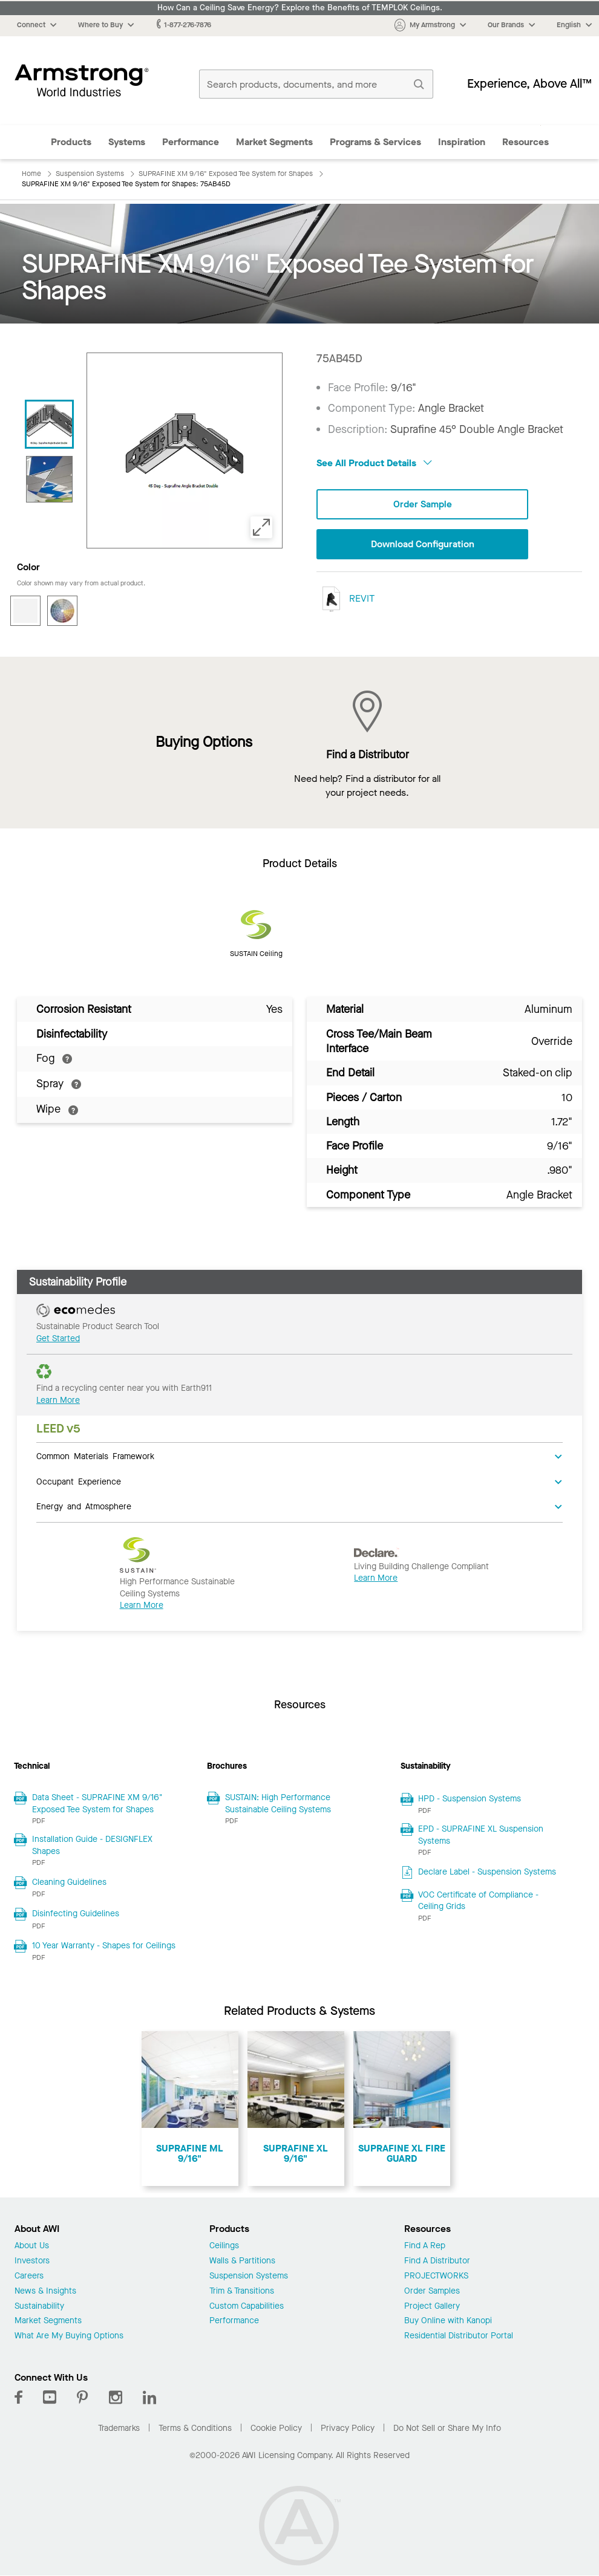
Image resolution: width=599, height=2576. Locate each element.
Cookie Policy (276, 2428)
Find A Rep (424, 2246)
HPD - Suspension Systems (469, 1798)
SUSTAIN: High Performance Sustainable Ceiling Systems (278, 1803)
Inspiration (461, 141)
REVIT (345, 599)
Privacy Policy (348, 2428)
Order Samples (432, 2291)
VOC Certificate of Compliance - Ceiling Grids (478, 1901)
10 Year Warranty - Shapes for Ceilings (103, 1945)
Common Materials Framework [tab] (95, 1455)
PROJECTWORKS (436, 2276)
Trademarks (119, 2428)
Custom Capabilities (246, 2306)
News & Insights (45, 2291)
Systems (126, 141)
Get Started (58, 1338)
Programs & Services (375, 141)
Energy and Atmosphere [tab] (83, 1505)
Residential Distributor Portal (458, 2336)
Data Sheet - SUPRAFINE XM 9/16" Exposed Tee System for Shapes (97, 1803)
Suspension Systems (248, 2276)
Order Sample (422, 504)
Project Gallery (432, 2306)
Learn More (58, 1400)
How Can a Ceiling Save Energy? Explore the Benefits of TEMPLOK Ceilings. (299, 7)
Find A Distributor (437, 2261)
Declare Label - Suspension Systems (487, 1872)
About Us (32, 2246)
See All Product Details (374, 463)
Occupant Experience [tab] (78, 1481)
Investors (32, 2261)
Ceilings (224, 2246)
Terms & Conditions (195, 2428)
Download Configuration (422, 544)
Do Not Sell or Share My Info (447, 2428)
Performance (190, 141)
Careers (29, 2276)
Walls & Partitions (242, 2261)
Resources (525, 141)
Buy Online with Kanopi (448, 2321)
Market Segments (274, 141)
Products (71, 141)
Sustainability (39, 2306)
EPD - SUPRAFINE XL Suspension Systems (480, 1835)
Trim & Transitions (241, 2291)
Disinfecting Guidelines (75, 1913)
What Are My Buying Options (69, 2336)
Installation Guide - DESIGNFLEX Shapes (92, 1845)
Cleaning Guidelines (69, 1882)
